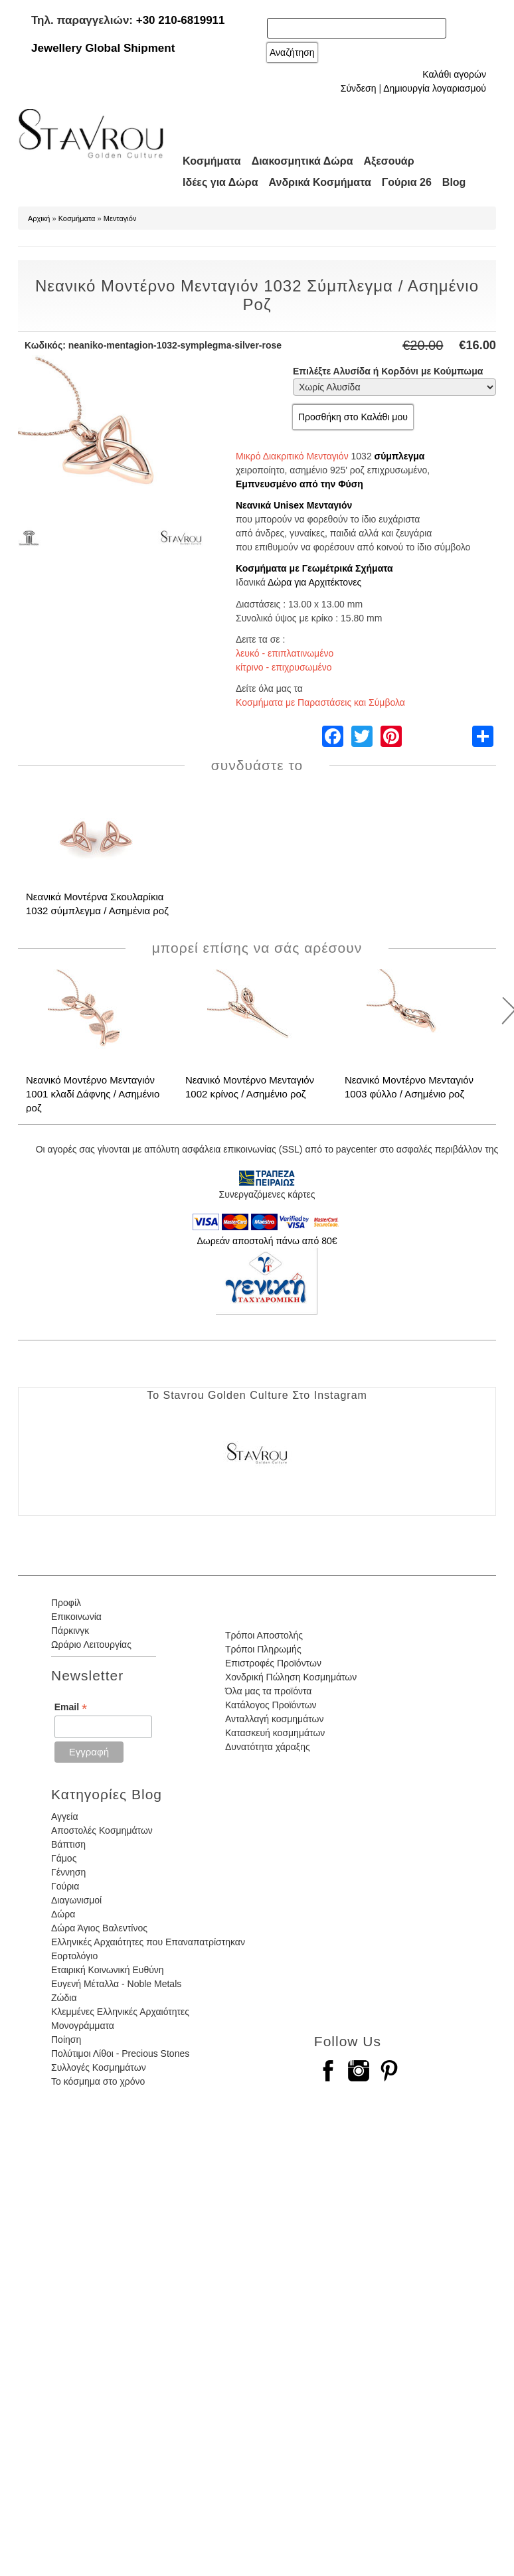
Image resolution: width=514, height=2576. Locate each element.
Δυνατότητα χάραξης (267, 1746)
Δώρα (63, 1914)
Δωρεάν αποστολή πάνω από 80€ (267, 1241)
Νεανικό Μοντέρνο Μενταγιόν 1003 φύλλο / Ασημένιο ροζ (409, 1086)
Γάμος (63, 1858)
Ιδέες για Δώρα (220, 182)
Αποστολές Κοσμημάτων (102, 1830)
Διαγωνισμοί (76, 1900)
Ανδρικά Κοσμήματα (320, 182)
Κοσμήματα (212, 161)
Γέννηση (68, 1872)
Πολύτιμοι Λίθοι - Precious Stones (120, 2053)
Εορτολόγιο (74, 1956)
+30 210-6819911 (180, 20)
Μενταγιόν (120, 218)
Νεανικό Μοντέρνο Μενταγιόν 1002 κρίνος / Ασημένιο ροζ (249, 1086)
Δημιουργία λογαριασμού (434, 88)
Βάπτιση (68, 1844)
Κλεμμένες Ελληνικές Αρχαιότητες (120, 2011)
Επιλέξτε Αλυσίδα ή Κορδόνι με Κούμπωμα (388, 371)
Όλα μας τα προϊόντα (268, 1691)
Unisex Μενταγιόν (313, 505)
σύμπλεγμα (400, 456)
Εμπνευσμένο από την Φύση (299, 484)
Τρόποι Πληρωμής (263, 1649)
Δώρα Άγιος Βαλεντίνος (99, 1928)
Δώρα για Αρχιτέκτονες (314, 582)
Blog (454, 182)
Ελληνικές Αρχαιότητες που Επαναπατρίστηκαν (148, 1942)
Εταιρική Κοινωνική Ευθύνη (107, 1970)
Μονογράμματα (82, 2025)
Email (70, 1707)
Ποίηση (66, 2039)
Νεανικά (253, 505)
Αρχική (39, 218)
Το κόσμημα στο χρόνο (98, 2081)
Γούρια (65, 1886)
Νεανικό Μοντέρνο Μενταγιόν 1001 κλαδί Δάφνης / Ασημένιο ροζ (92, 1093)
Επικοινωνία (76, 1616)
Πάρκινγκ (70, 1630)
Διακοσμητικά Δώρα (302, 161)
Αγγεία (64, 1816)
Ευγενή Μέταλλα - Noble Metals (116, 1983)
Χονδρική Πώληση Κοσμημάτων (291, 1677)
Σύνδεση (359, 88)
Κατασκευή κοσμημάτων (275, 1733)
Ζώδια (63, 1997)
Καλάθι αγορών (454, 74)
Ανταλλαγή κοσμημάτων (274, 1719)
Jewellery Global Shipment (103, 48)
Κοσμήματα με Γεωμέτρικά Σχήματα (314, 568)
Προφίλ (66, 1602)
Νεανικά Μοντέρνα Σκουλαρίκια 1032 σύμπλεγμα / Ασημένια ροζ (97, 903)
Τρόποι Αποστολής (264, 1635)
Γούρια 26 (407, 182)
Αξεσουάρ (389, 161)
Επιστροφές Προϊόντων (273, 1663)
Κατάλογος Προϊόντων (271, 1705)
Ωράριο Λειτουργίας (91, 1644)
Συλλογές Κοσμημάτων (98, 2067)
